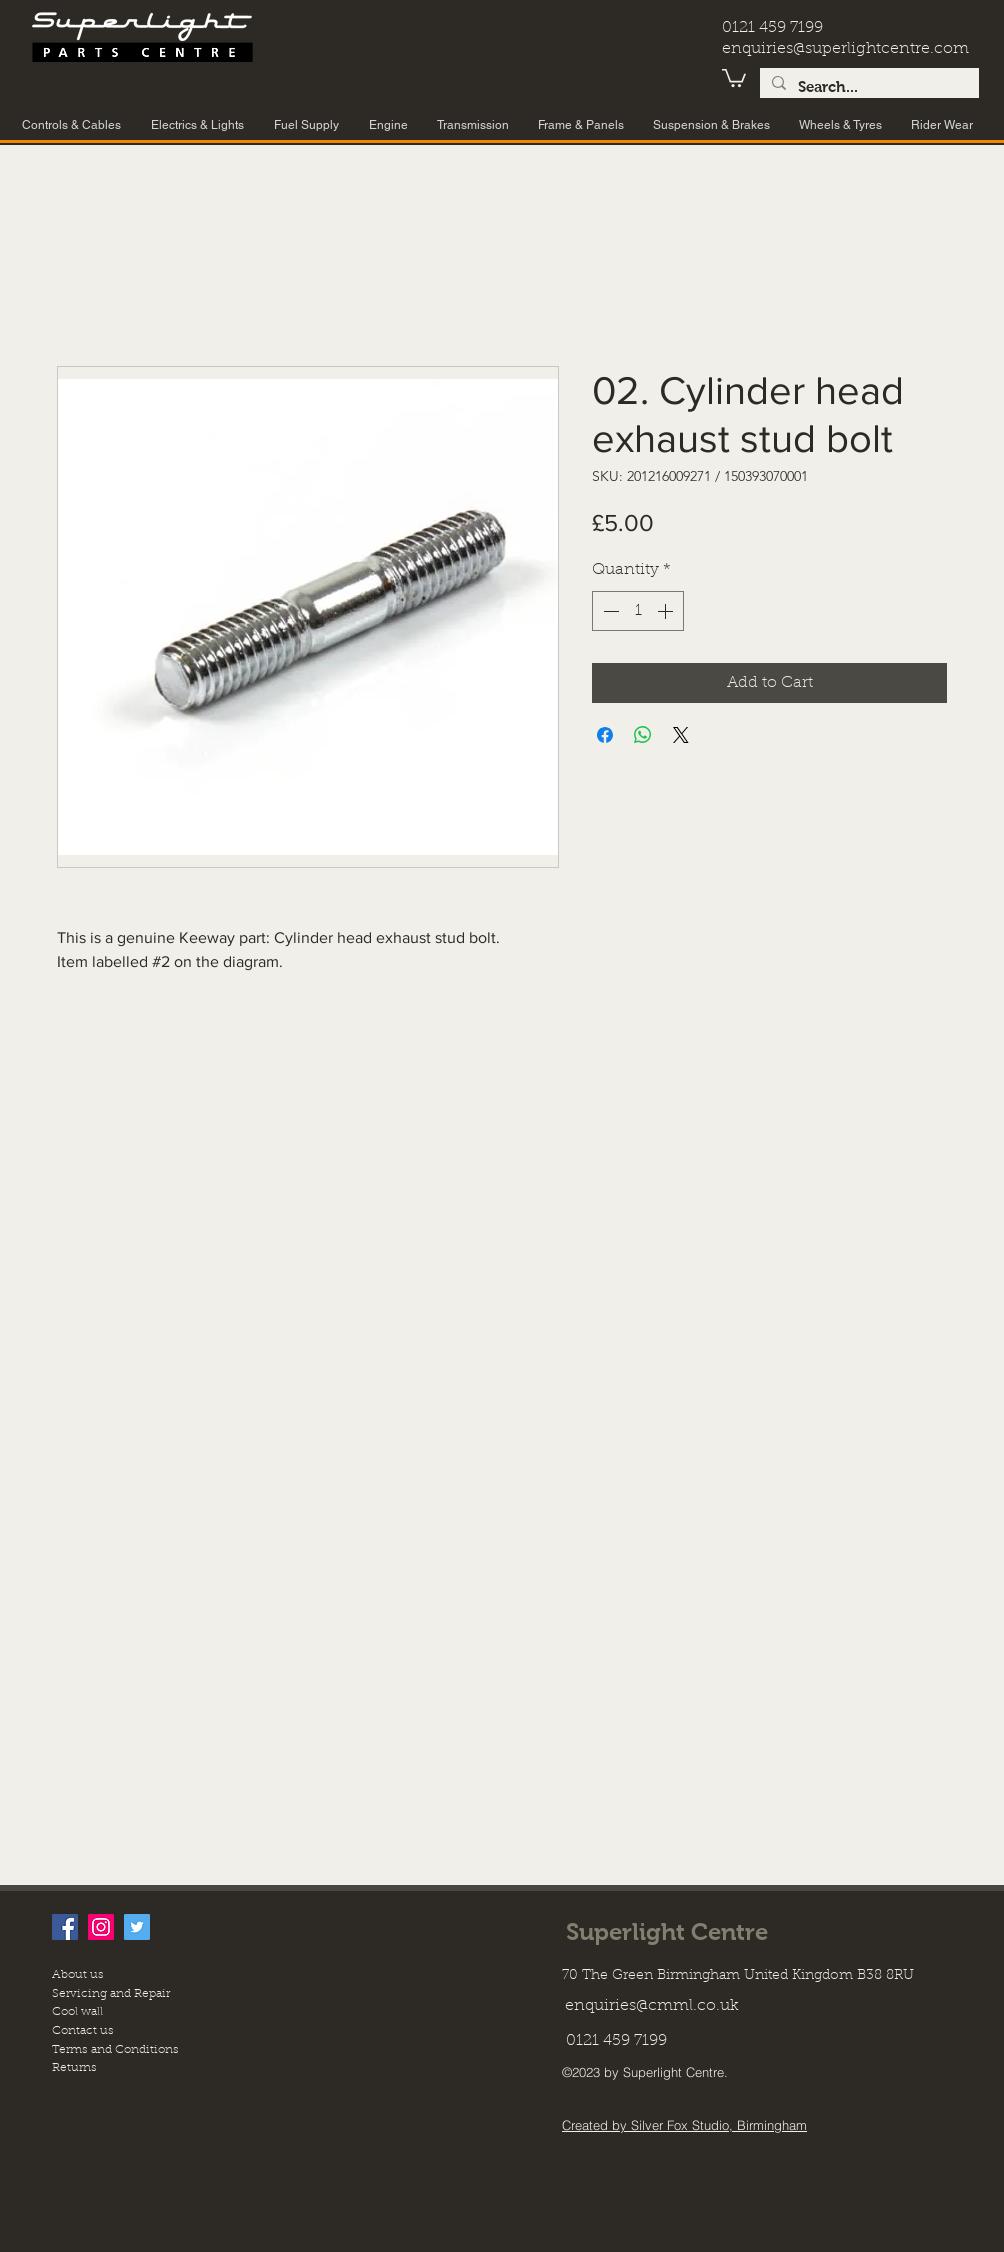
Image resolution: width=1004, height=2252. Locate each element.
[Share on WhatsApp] (643, 735)
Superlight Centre (667, 1931)
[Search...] (867, 87)
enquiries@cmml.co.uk (652, 2006)
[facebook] (65, 1927)
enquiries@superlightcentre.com (845, 49)
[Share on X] (681, 735)
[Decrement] (609, 611)
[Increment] (667, 611)
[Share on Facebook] (605, 735)
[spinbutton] (638, 611)
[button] (734, 77)
